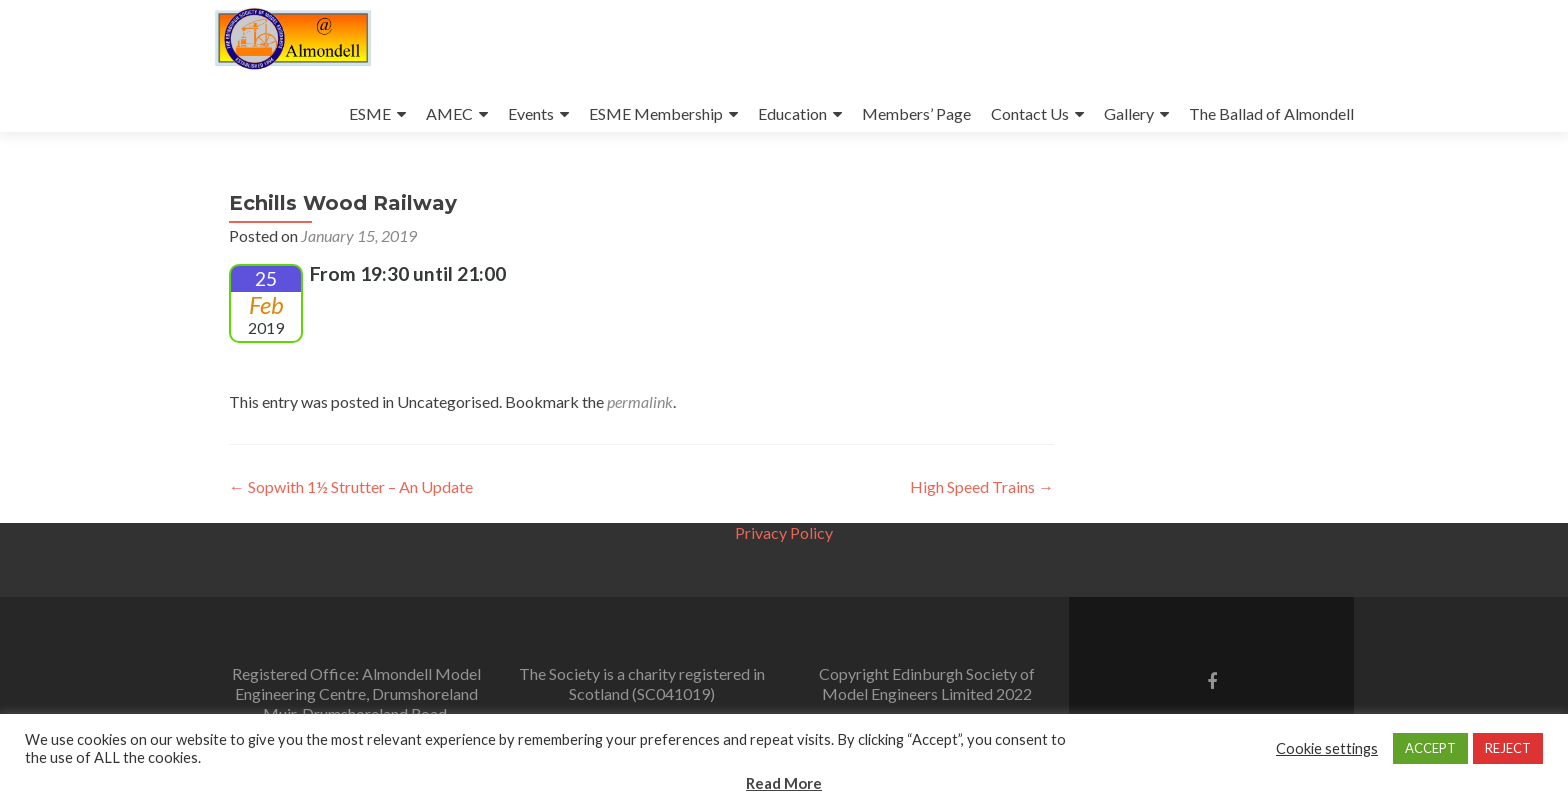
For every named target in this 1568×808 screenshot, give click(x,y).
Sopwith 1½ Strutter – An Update (351, 486)
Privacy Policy (784, 532)
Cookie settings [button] (1327, 748)
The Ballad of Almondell (1271, 113)
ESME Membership (656, 113)
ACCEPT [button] (1430, 748)
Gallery (1129, 113)
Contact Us (1030, 113)
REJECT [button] (1508, 748)
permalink (640, 401)
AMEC (449, 113)
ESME (370, 113)
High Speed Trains (982, 486)
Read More (784, 783)
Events (531, 113)
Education (792, 113)
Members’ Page (916, 113)
